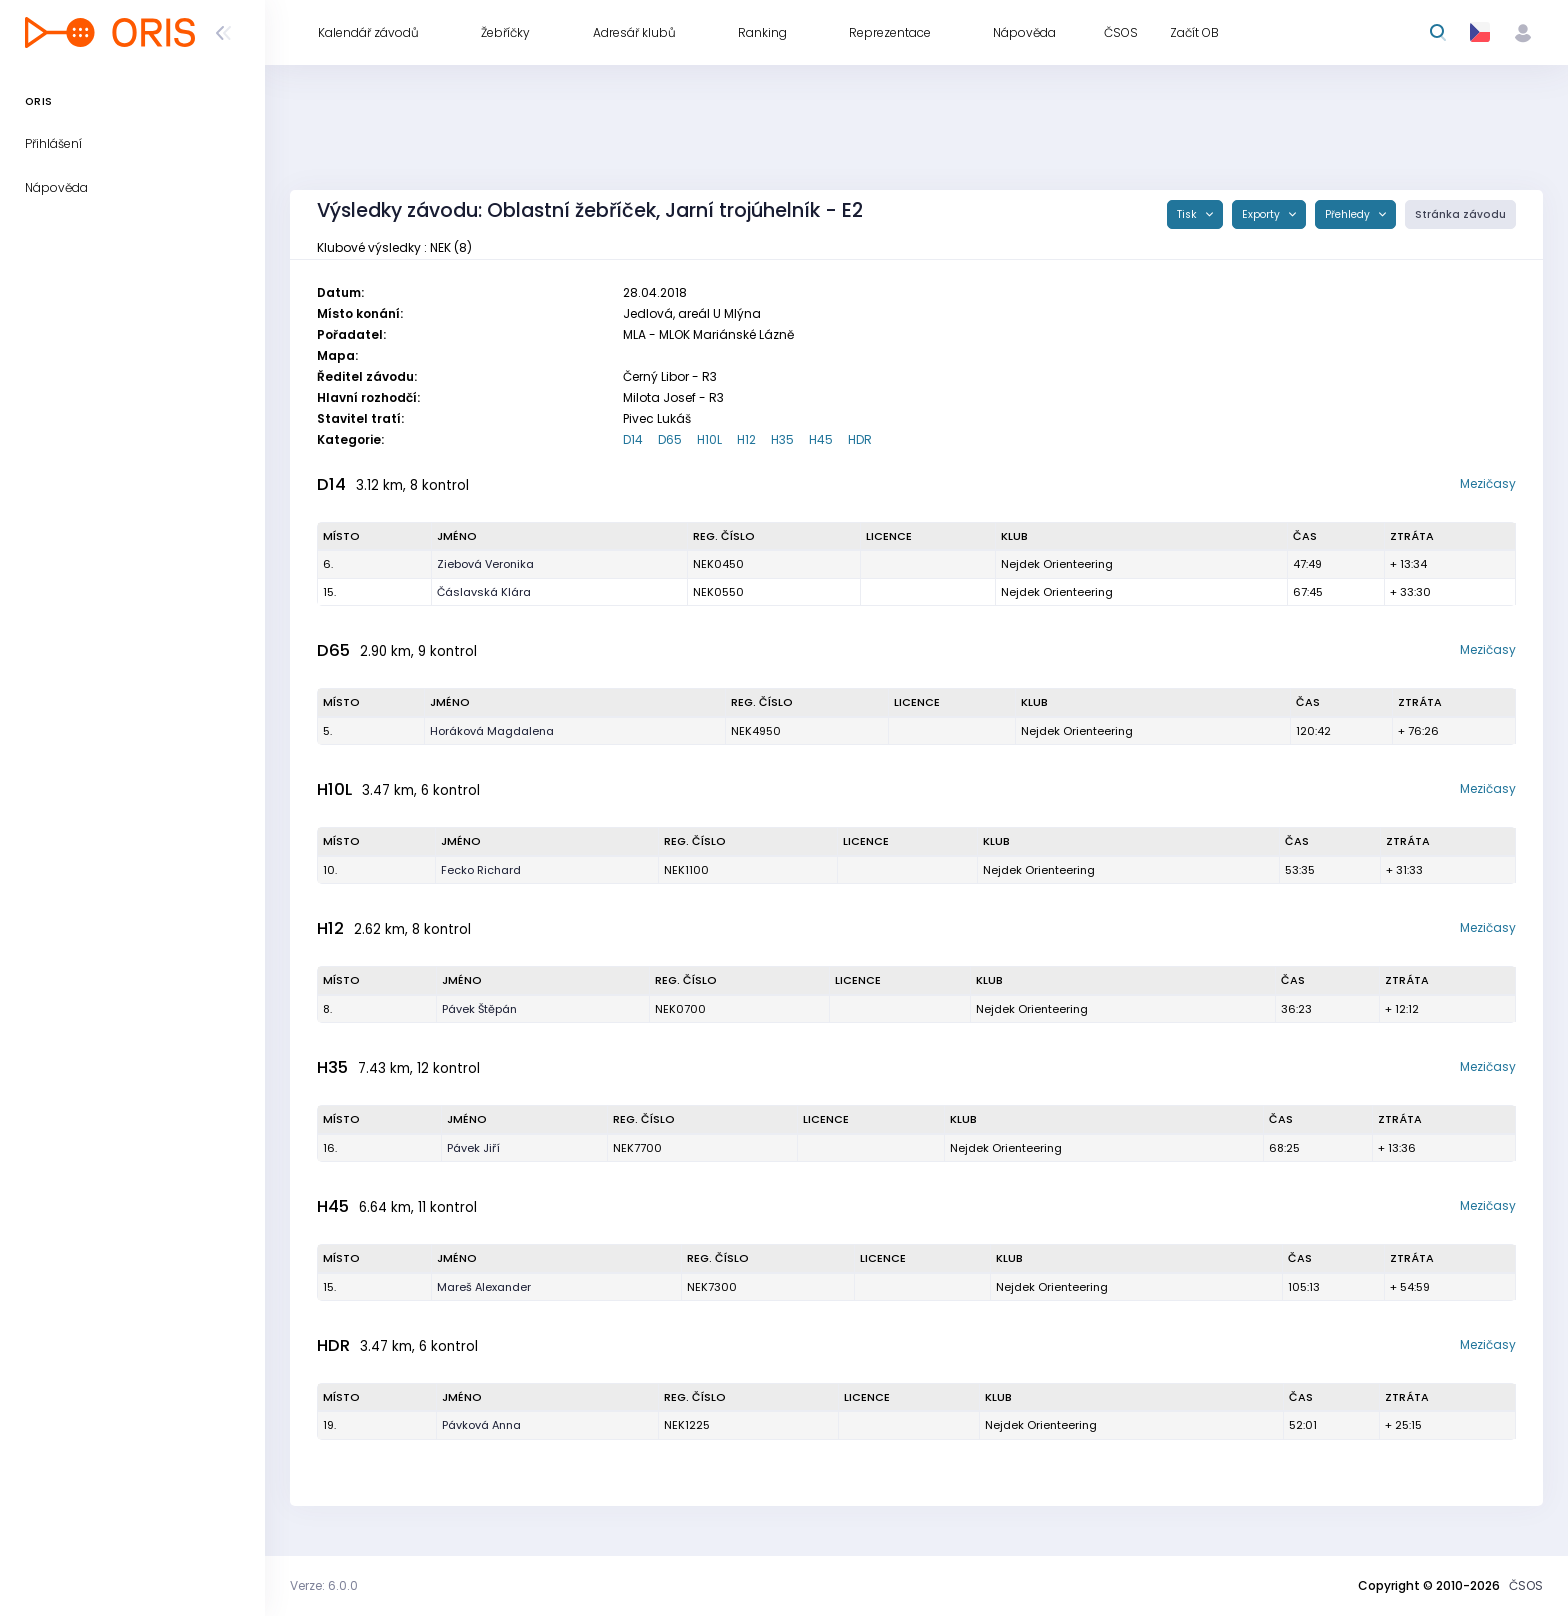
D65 (670, 439)
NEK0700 (680, 1009)
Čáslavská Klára (484, 592)
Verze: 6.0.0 (324, 1585)
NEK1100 (686, 870)
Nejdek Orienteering (1057, 564)
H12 (746, 439)
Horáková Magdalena (492, 731)
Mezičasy (1488, 483)
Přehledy (1349, 214)
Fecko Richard (481, 870)
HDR (860, 439)
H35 (782, 439)
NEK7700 (637, 1148)
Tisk (1188, 214)
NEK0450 (718, 564)
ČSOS (1526, 1585)
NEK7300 (712, 1287)
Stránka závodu (1460, 214)
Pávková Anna (481, 1425)
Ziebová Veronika (485, 564)
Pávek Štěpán (479, 1009)
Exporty (1262, 214)
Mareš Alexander (484, 1287)
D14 (633, 439)
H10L (709, 439)
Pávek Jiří (473, 1148)
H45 (821, 439)
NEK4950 (756, 731)
